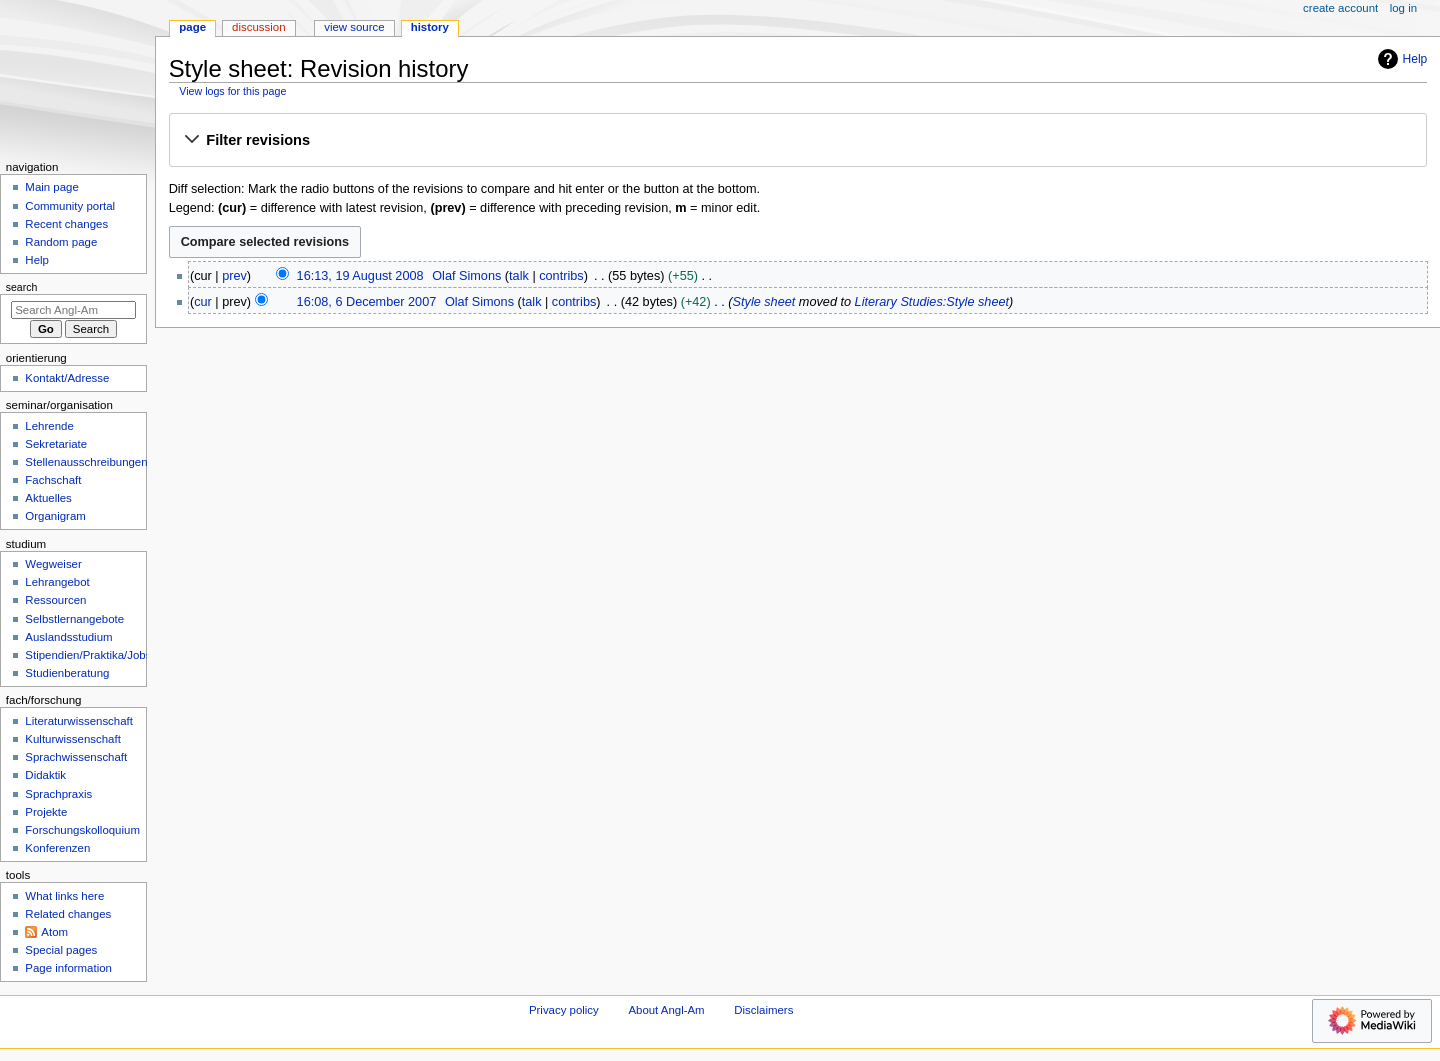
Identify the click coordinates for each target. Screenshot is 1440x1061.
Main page (52, 187)
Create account (1340, 8)
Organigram (55, 516)
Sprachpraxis (58, 794)
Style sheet (764, 302)
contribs (561, 276)
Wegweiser (53, 564)
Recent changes (66, 224)
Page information (68, 968)
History (430, 27)
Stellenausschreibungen (86, 462)
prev (234, 276)
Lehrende (49, 426)
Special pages (61, 950)
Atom (54, 932)
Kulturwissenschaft (72, 739)
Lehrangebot (57, 582)
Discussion (258, 27)
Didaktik (45, 775)
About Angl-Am (666, 1010)
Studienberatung (67, 673)
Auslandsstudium (68, 637)
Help (1400, 59)
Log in (1403, 8)
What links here (64, 896)
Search (22, 287)
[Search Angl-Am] (73, 310)
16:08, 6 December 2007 (367, 302)
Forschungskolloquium (82, 830)
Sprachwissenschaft (76, 757)
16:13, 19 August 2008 (360, 276)
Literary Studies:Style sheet (932, 302)
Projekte (46, 812)
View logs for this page (232, 91)
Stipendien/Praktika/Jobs (88, 655)
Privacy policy (564, 1010)
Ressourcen (55, 600)
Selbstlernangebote (74, 619)
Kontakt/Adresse (67, 378)
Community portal (70, 206)
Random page (61, 242)
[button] (797, 141)
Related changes (68, 914)
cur (203, 302)
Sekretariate (56, 444)
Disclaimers (763, 1010)
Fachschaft (53, 480)
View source (354, 27)
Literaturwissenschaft (79, 721)
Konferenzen (57, 848)
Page (192, 27)
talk (519, 276)
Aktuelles (48, 498)
